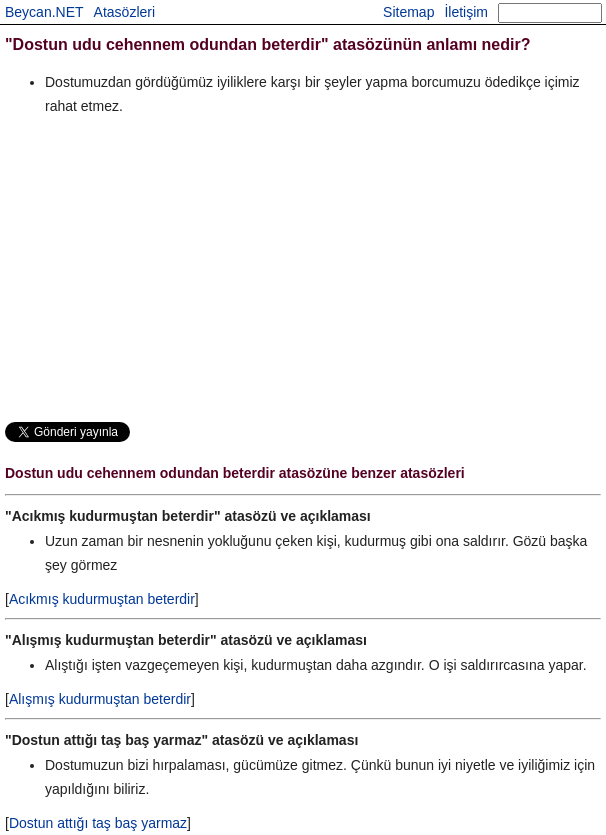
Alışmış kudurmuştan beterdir (100, 699)
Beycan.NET (44, 12)
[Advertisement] (303, 268)
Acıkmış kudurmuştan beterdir (102, 599)
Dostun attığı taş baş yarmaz (98, 823)
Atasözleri (124, 12)
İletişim (466, 12)
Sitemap (408, 12)
